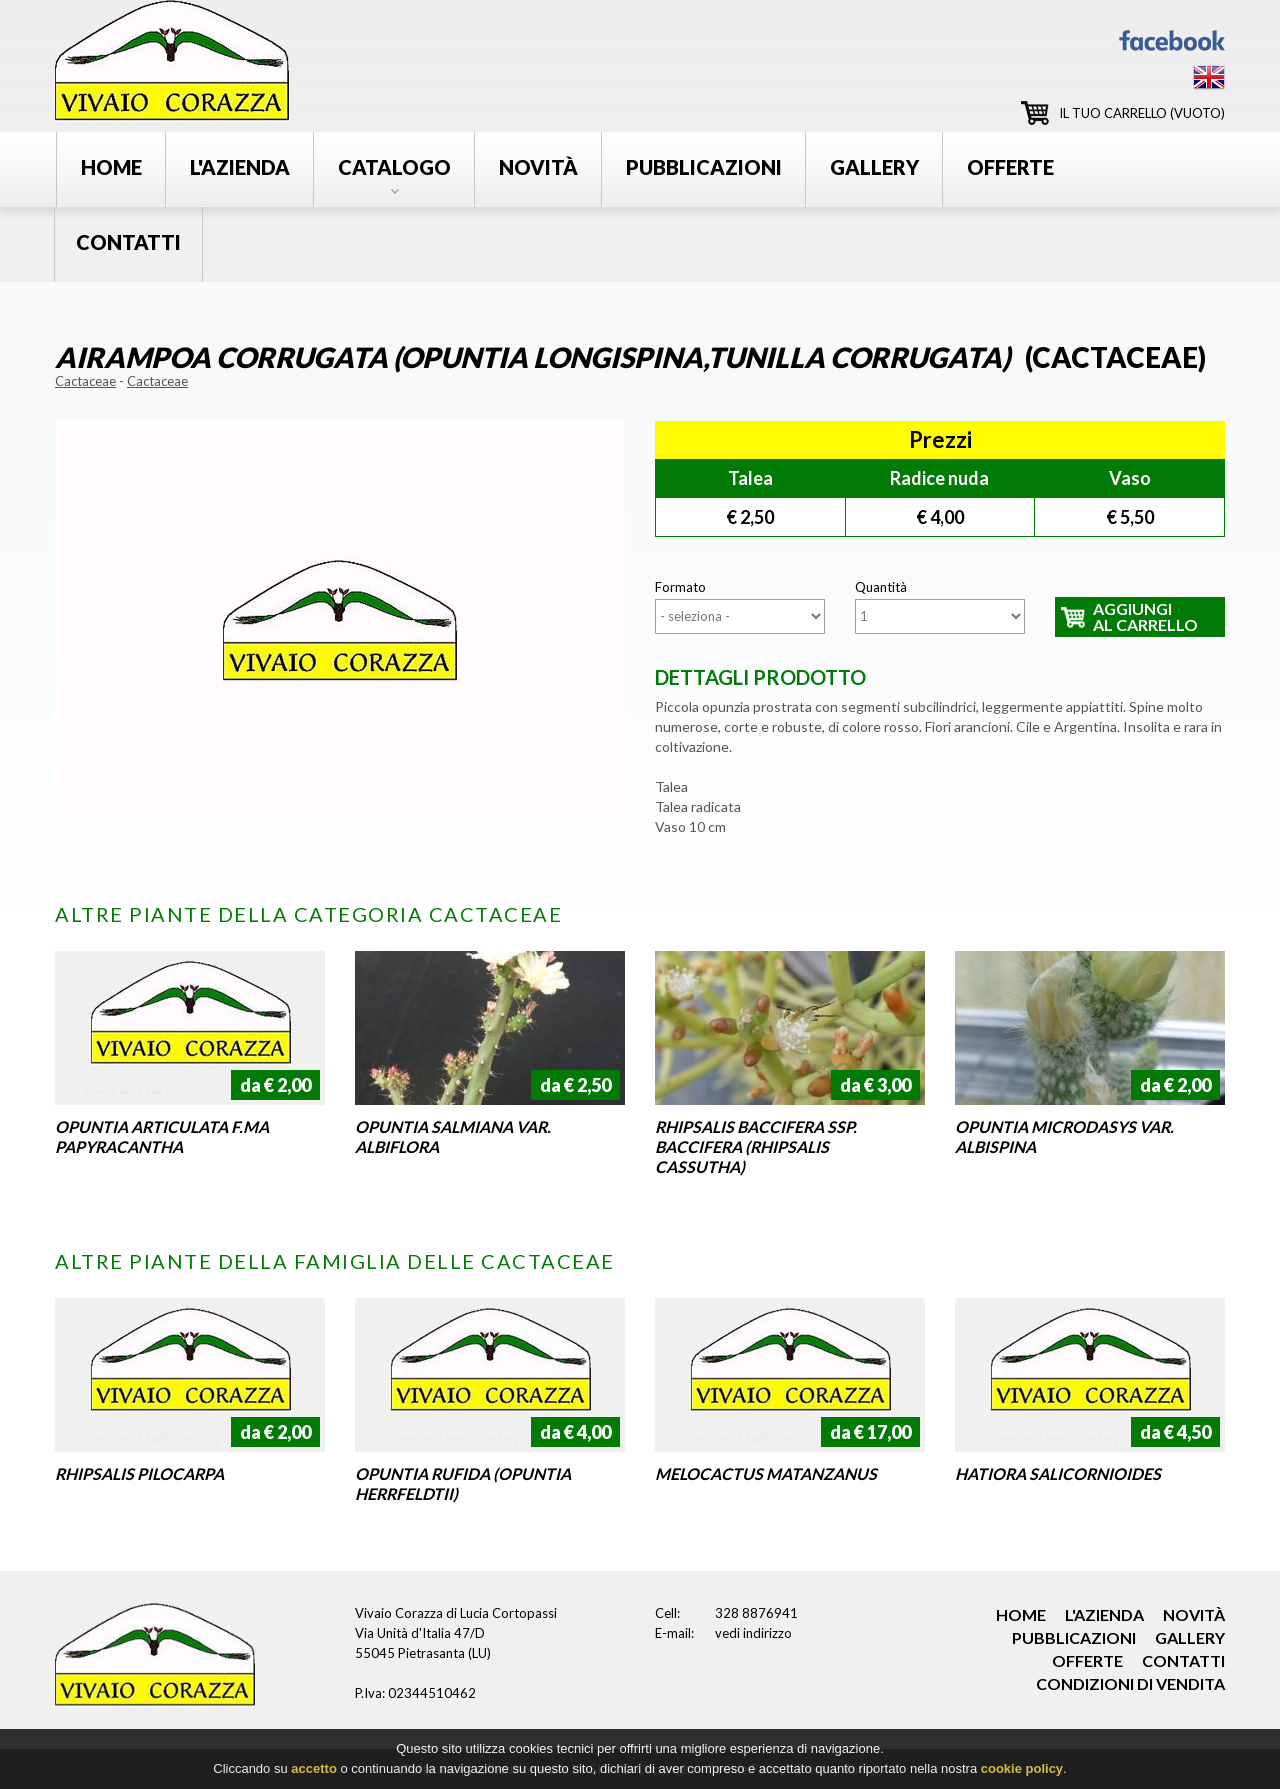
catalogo (394, 167)
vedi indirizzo (753, 1633)
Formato (680, 587)
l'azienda (240, 167)
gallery (874, 167)
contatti (128, 242)
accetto (314, 1772)
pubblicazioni (704, 167)
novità (538, 167)
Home (111, 167)
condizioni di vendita (1130, 1683)
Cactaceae (85, 381)
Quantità (881, 587)
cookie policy (1022, 1772)
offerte (1010, 167)
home (1021, 1614)
